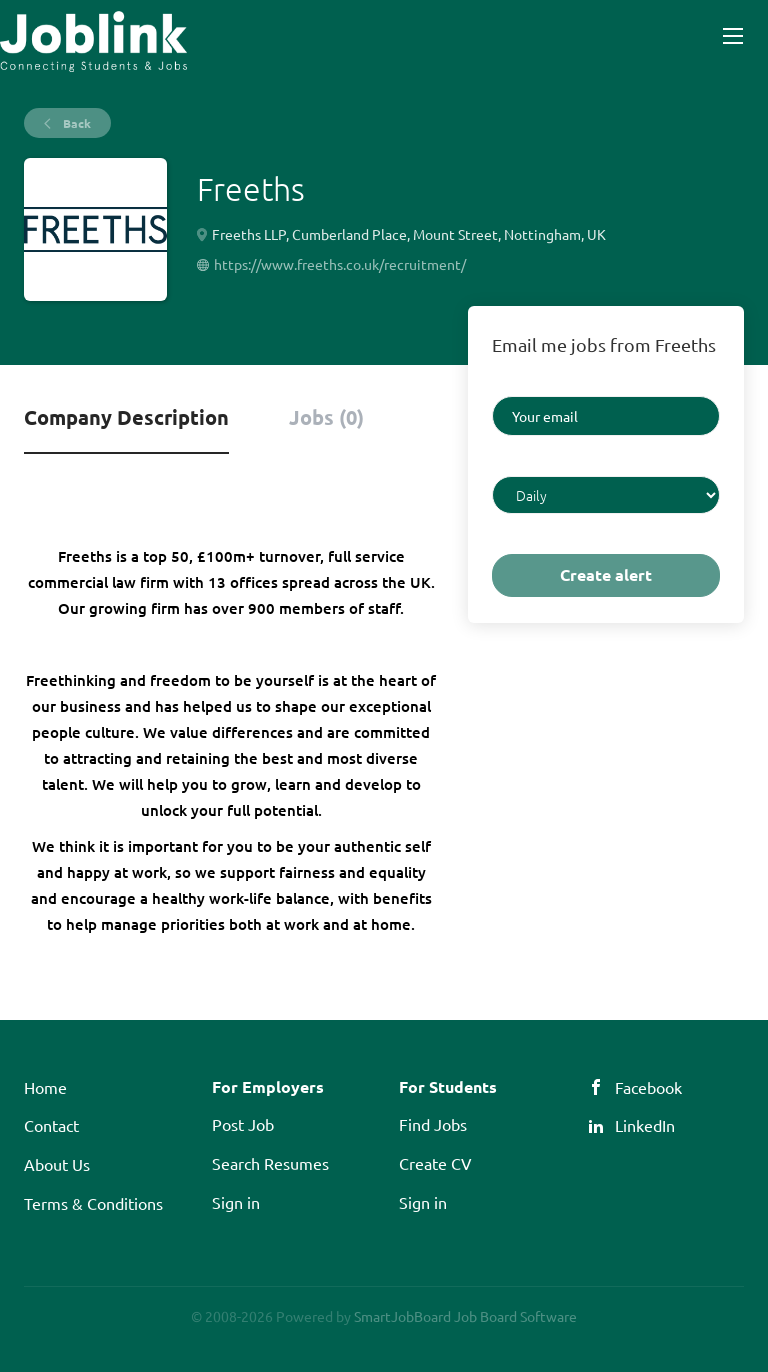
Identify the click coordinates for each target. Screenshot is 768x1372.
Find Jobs (433, 1124)
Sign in (236, 1202)
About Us (57, 1164)
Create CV (435, 1163)
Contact (51, 1125)
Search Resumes (270, 1163)
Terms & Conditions (93, 1203)
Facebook (648, 1087)
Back (75, 123)
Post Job (243, 1124)
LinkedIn (645, 1125)
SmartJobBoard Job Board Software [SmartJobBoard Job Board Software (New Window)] (465, 1316)
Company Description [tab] (126, 417)
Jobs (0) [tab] (326, 417)
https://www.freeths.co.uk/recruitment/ (340, 264)
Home (45, 1087)
